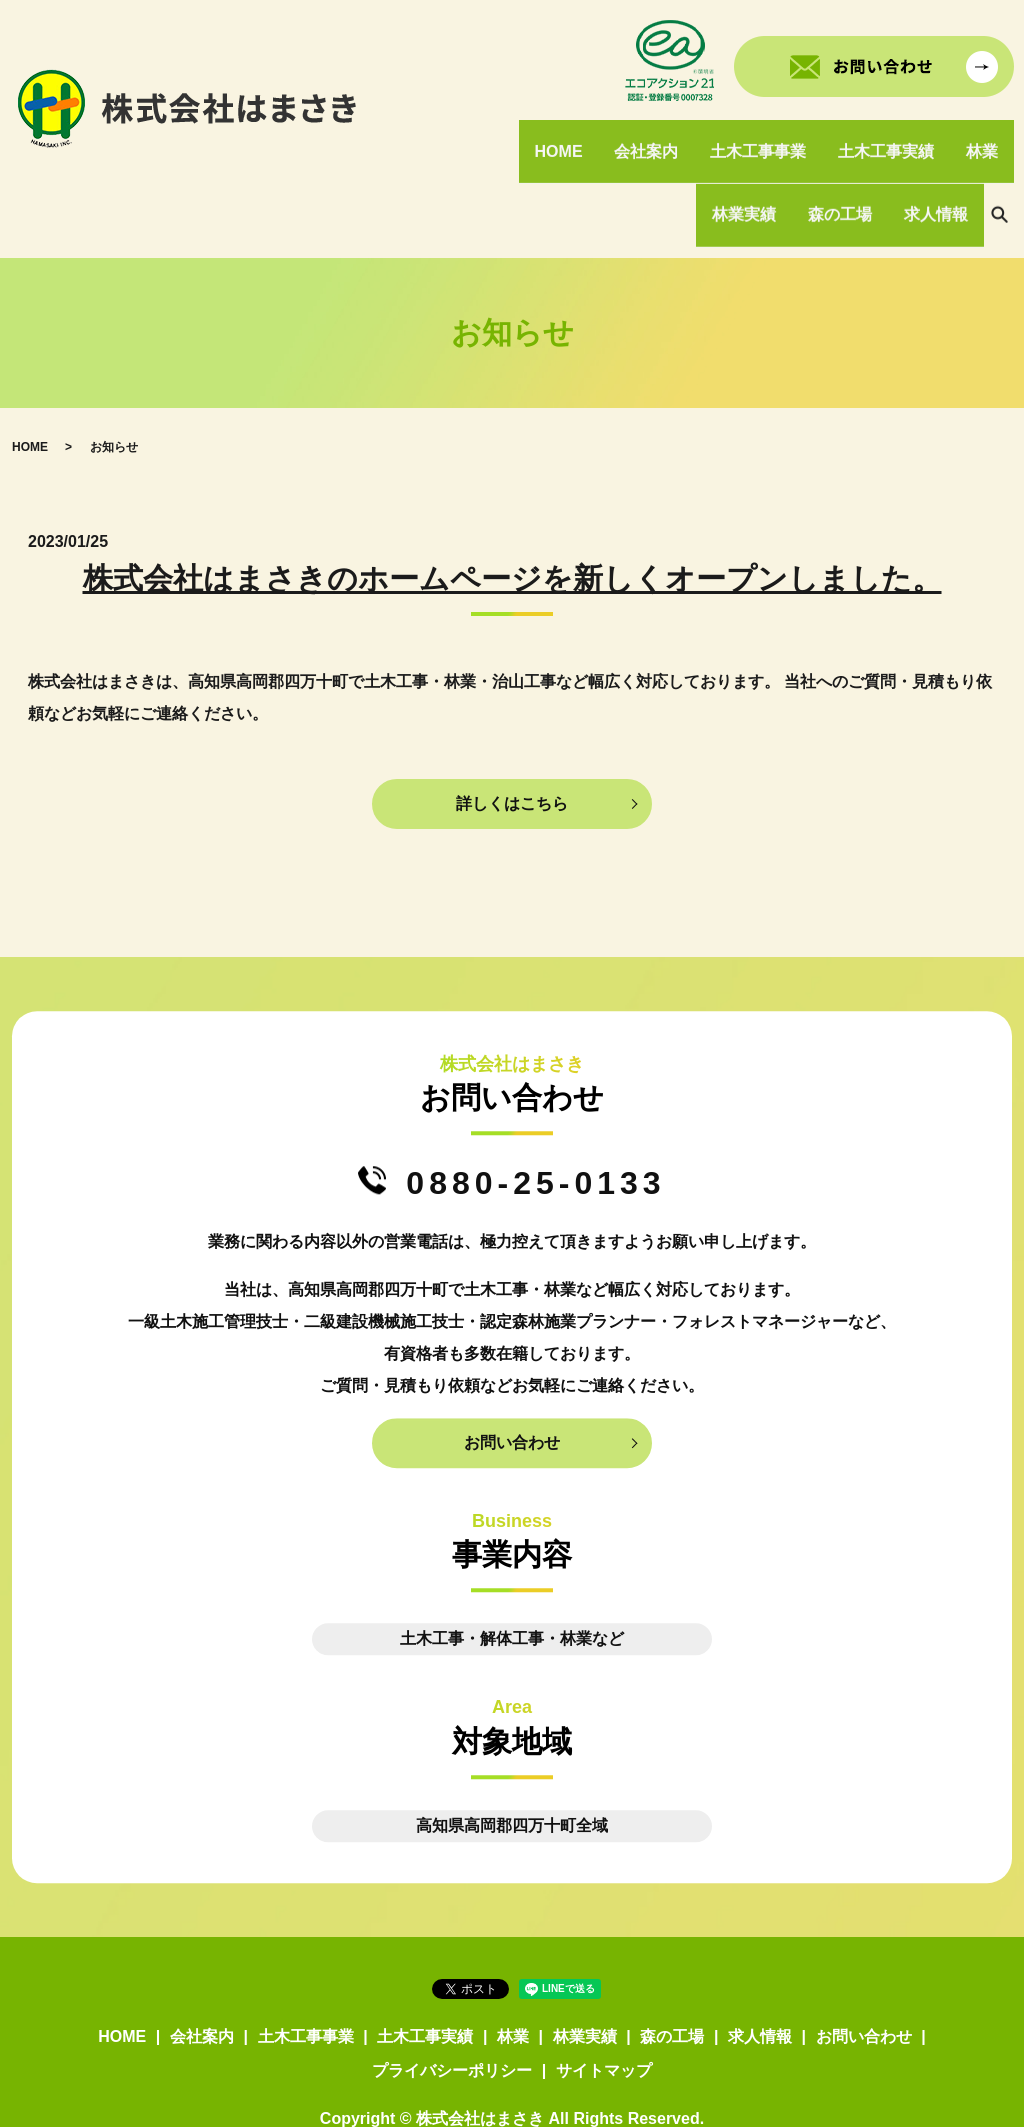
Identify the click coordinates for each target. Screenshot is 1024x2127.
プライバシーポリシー (452, 2013)
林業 (984, 136)
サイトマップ (604, 2013)
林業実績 (752, 171)
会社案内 (657, 136)
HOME (572, 136)
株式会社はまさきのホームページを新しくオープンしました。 (512, 522)
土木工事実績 (891, 136)
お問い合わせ (512, 1386)
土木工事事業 (766, 136)
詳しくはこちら (512, 746)
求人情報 (938, 171)
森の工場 (845, 171)
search (999, 173)
